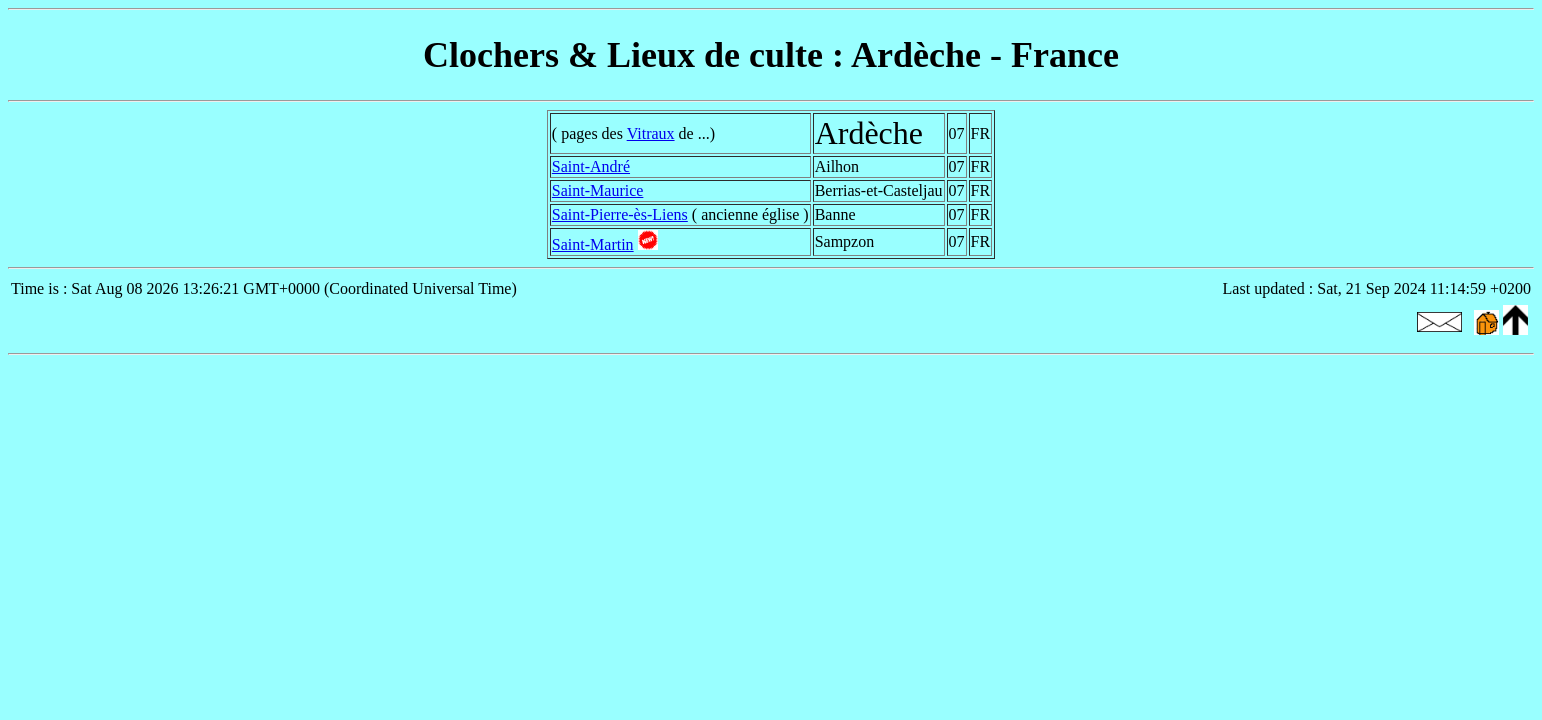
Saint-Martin (593, 244)
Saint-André (591, 166)
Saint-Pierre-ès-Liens (620, 214)
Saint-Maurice (598, 190)
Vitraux (651, 133)
